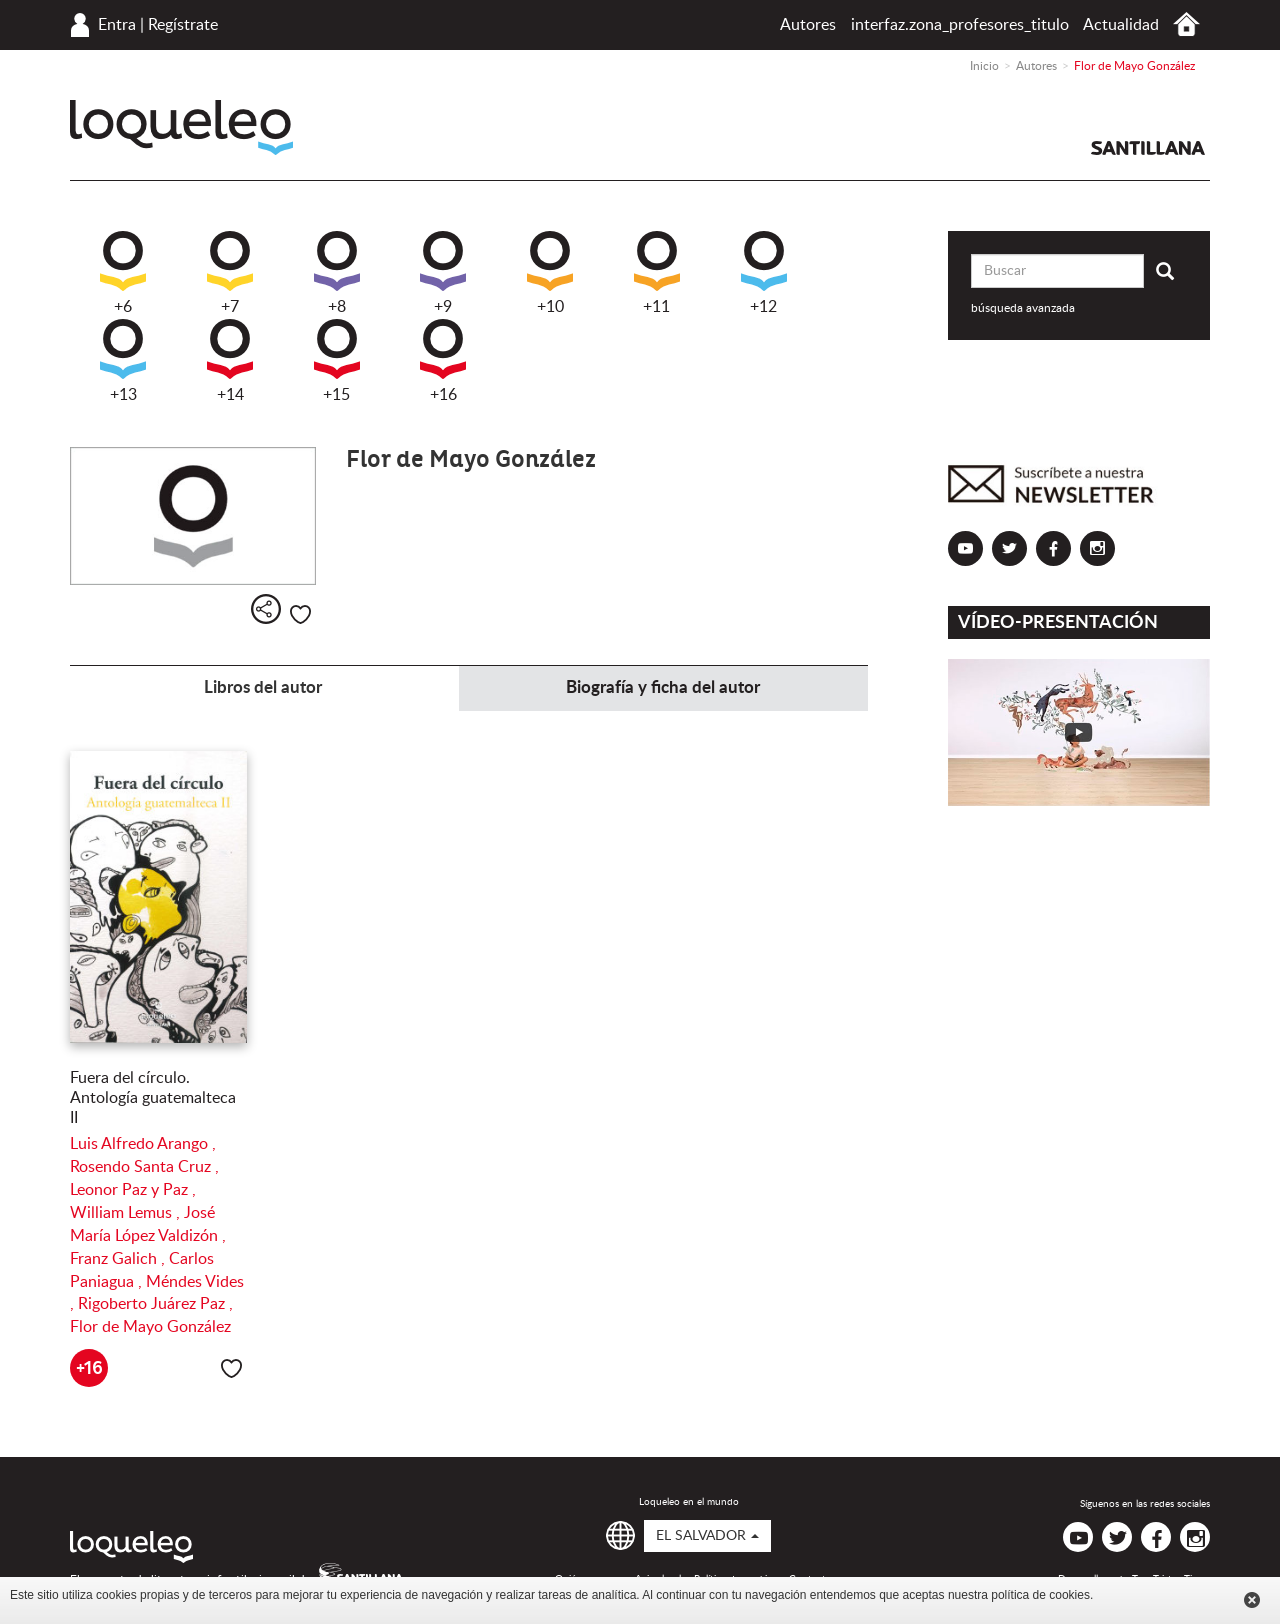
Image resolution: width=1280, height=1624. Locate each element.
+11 (657, 273)
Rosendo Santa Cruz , (144, 1167)
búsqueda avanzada (1023, 308)
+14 (230, 361)
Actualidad (1121, 25)
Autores (808, 25)
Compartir (266, 609)
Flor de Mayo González (150, 1327)
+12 (764, 273)
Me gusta (300, 614)
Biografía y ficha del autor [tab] (663, 687)
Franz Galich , (119, 1259)
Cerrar (1252, 1600)
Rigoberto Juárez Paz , (155, 1304)
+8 (337, 273)
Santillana (1148, 148)
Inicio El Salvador (1186, 24)
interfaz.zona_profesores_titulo (960, 25)
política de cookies (1040, 1595)
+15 (337, 361)
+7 (230, 273)
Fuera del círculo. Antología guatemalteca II (153, 1098)
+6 (123, 273)
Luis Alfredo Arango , (143, 1144)
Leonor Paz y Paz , (133, 1190)
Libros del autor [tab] (263, 687)
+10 (550, 273)
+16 (443, 361)
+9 (443, 273)
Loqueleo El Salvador (181, 127)
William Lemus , (127, 1213)
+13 (123, 361)
